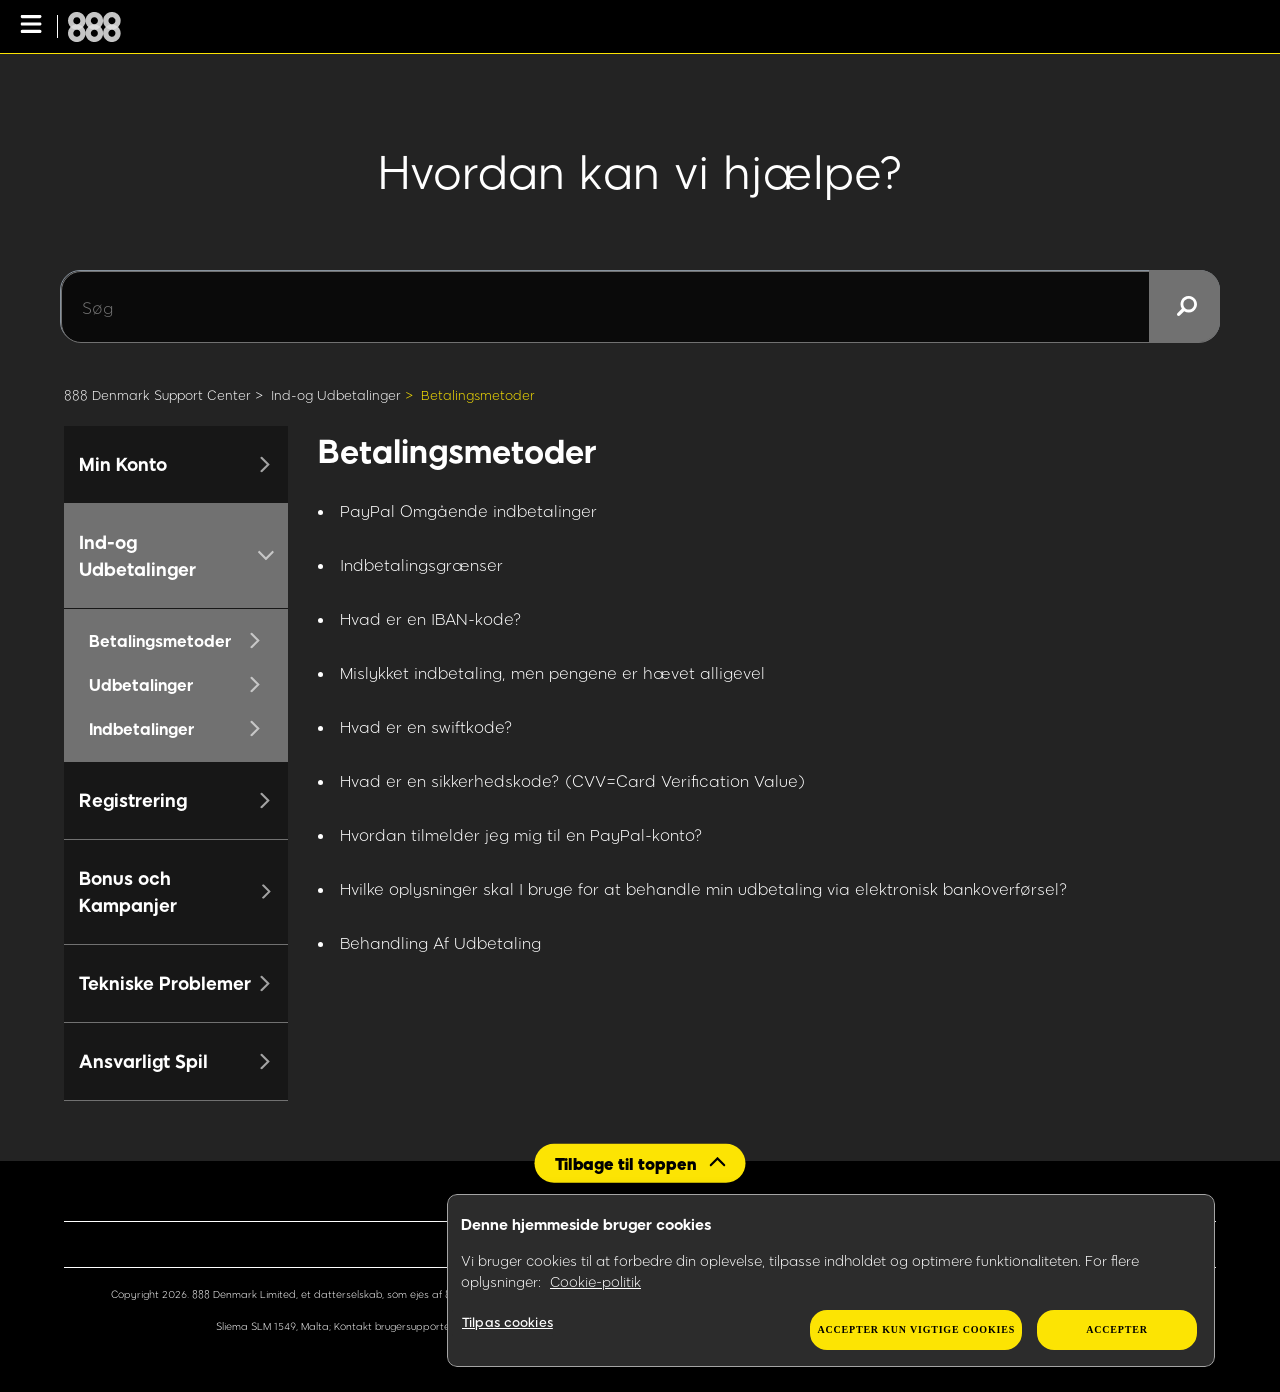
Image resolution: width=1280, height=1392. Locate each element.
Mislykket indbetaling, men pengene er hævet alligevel (552, 672)
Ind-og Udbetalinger (336, 395)
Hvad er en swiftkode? (426, 726)
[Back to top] (640, 1162)
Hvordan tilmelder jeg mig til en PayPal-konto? (521, 834)
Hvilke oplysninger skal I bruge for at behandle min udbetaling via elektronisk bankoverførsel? (704, 888)
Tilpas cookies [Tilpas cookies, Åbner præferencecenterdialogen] (507, 1322)
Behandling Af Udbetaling (440, 942)
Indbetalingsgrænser (421, 564)
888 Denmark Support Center (157, 395)
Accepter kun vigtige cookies (916, 1329)
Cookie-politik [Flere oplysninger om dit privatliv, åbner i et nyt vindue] (595, 1281)
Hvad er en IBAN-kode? (431, 618)
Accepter (1116, 1329)
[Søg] (640, 307)
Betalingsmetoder (478, 395)
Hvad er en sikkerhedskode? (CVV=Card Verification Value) (572, 780)
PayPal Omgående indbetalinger (468, 510)
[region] (831, 1281)
